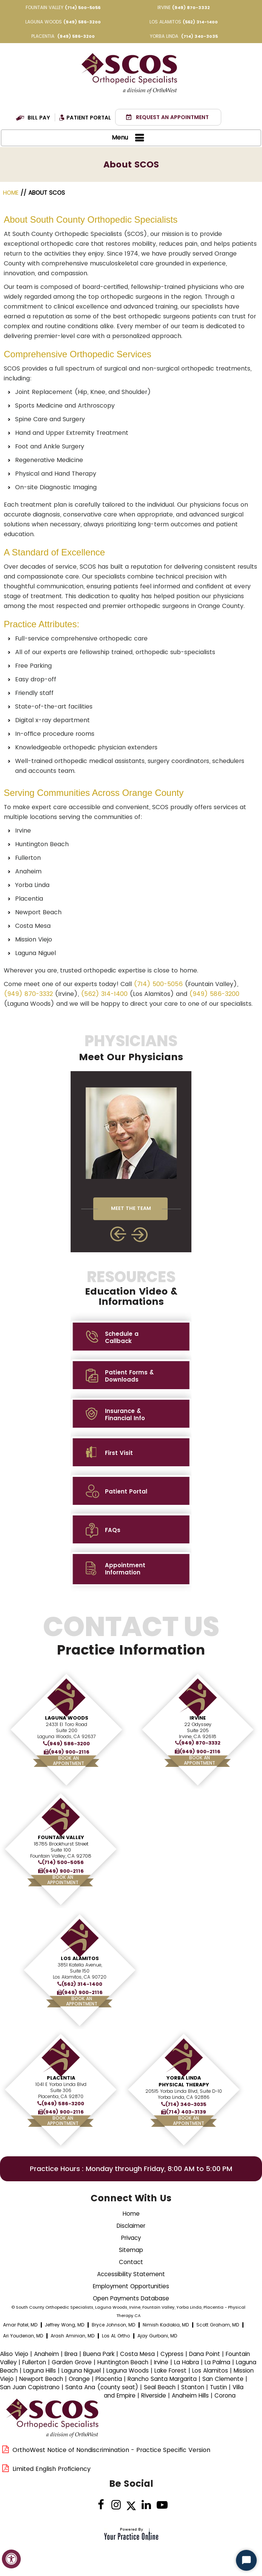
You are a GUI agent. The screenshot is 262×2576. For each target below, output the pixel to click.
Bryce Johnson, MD (113, 2325)
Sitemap (131, 2250)
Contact (131, 2262)
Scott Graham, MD (217, 2325)
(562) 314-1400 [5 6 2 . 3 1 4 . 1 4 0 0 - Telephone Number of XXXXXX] (200, 22)
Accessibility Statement (131, 2274)
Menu (129, 138)
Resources (131, 1287)
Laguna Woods (66, 1717)
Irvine (198, 1717)
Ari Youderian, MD (23, 2336)
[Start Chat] (246, 2560)
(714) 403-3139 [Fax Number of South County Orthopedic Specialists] (186, 2112)
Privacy (131, 2238)
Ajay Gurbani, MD (157, 2336)
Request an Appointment (172, 117)
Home (11, 193)
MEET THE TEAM (131, 1208)
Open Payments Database (131, 2298)
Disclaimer (131, 2226)
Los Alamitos (80, 1958)
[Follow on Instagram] (116, 2505)
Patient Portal (88, 117)
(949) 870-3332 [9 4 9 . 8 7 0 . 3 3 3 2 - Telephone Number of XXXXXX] (191, 8)
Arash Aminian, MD (72, 2336)
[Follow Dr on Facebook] (101, 2505)
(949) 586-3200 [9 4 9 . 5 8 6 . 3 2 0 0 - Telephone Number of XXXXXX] (82, 22)
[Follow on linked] (146, 2505)
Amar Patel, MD (20, 2325)
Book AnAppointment (68, 1761)
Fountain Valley (61, 1837)
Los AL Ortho (116, 2336)
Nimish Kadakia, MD (166, 2325)
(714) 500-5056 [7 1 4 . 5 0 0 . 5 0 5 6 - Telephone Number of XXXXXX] (82, 8)
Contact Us (131, 1640)
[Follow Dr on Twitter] (131, 2505)
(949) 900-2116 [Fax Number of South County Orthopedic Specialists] (69, 1752)
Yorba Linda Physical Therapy (184, 2081)
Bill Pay (39, 117)
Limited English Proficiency (51, 2468)
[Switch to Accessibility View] (11, 2559)
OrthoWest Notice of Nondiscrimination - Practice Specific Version (111, 2450)
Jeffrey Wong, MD (64, 2325)
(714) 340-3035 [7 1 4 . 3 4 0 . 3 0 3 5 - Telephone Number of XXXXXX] (199, 36)
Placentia (61, 2077)
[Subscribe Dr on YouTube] (161, 2505)
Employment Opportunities (131, 2286)
